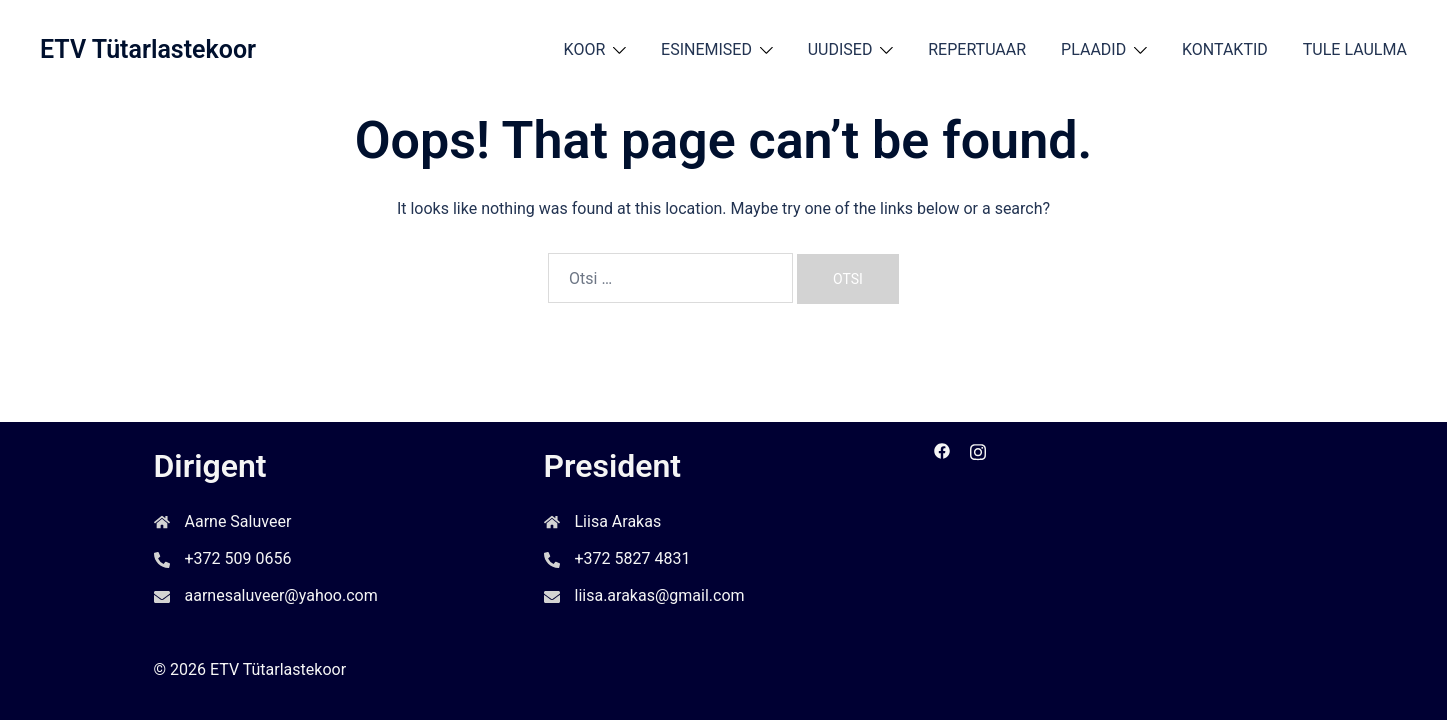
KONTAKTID (1225, 49)
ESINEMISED (706, 49)
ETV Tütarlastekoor (148, 49)
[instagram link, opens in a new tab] (978, 449)
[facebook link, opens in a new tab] (942, 449)
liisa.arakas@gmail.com (660, 595)
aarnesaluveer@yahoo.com (281, 595)
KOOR (585, 49)
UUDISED (840, 49)
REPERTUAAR (977, 49)
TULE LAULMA (1355, 49)
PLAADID (1093, 49)
